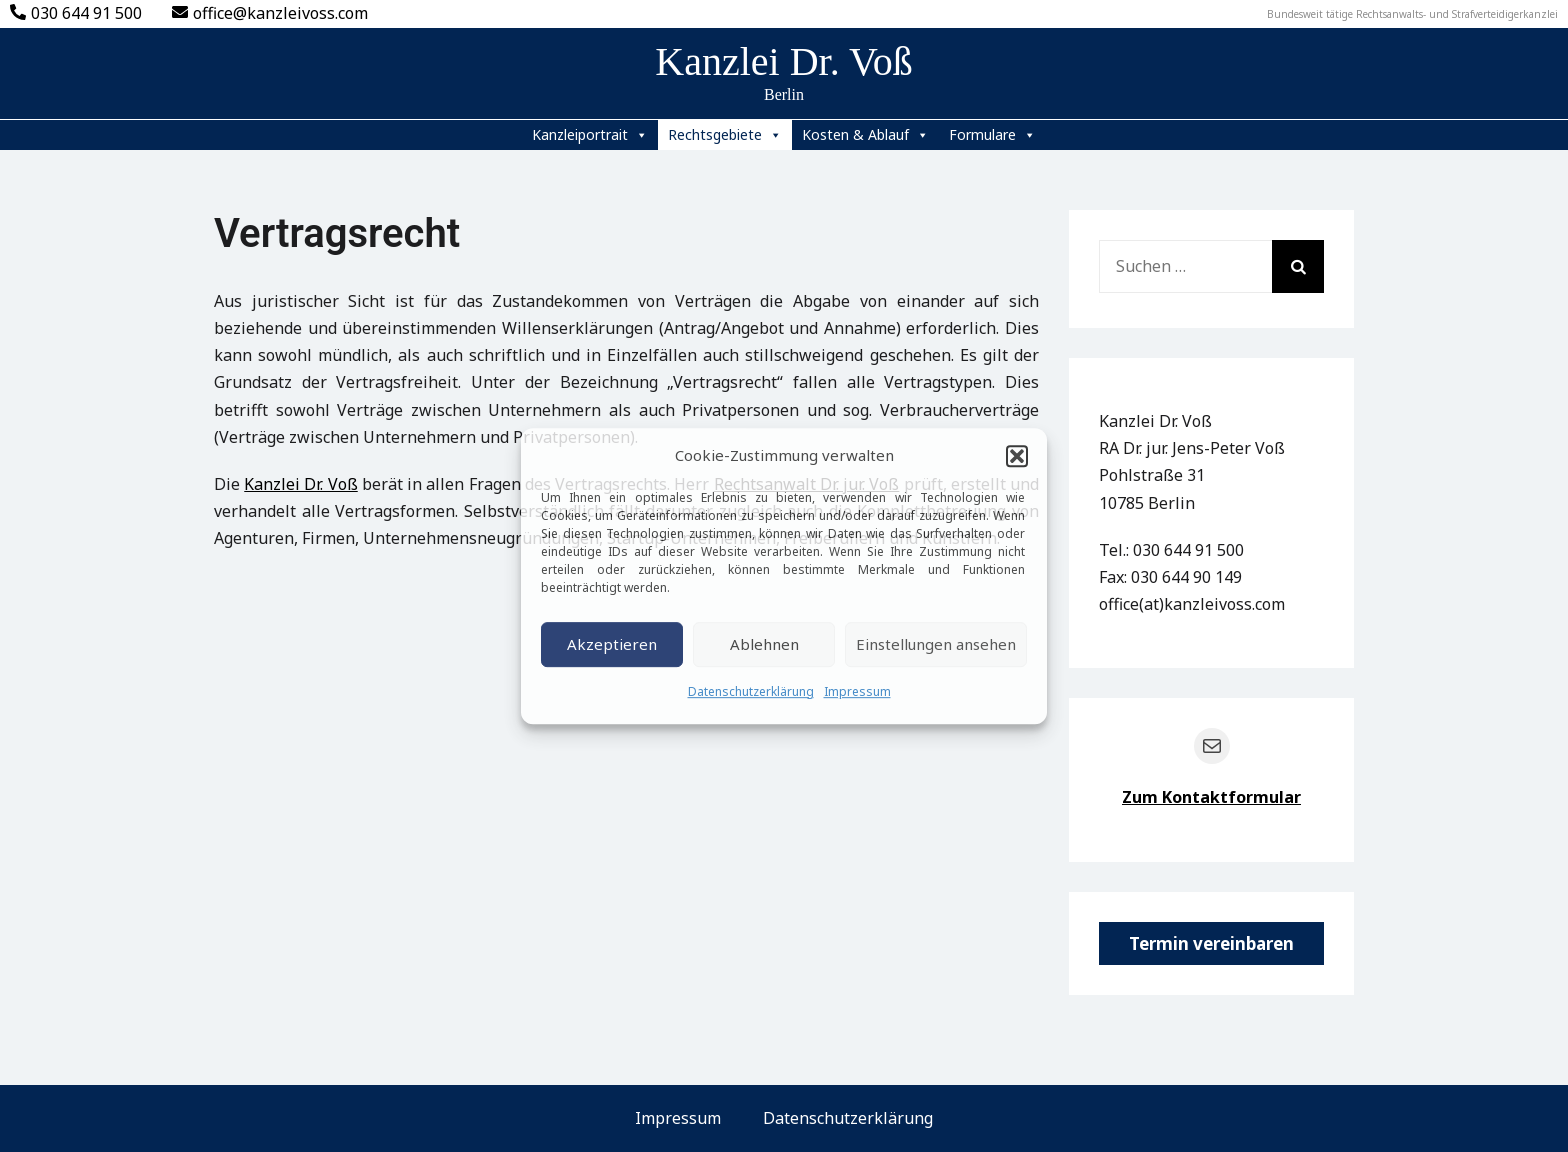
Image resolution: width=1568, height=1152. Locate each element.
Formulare (992, 134)
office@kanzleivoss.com (270, 13)
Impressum (857, 691)
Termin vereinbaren (1211, 943)
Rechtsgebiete (725, 134)
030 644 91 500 (76, 13)
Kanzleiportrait (590, 134)
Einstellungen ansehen (936, 644)
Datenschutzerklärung (751, 691)
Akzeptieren (612, 644)
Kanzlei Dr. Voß (783, 61)
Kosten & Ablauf (865, 134)
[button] (1017, 456)
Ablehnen (764, 644)
